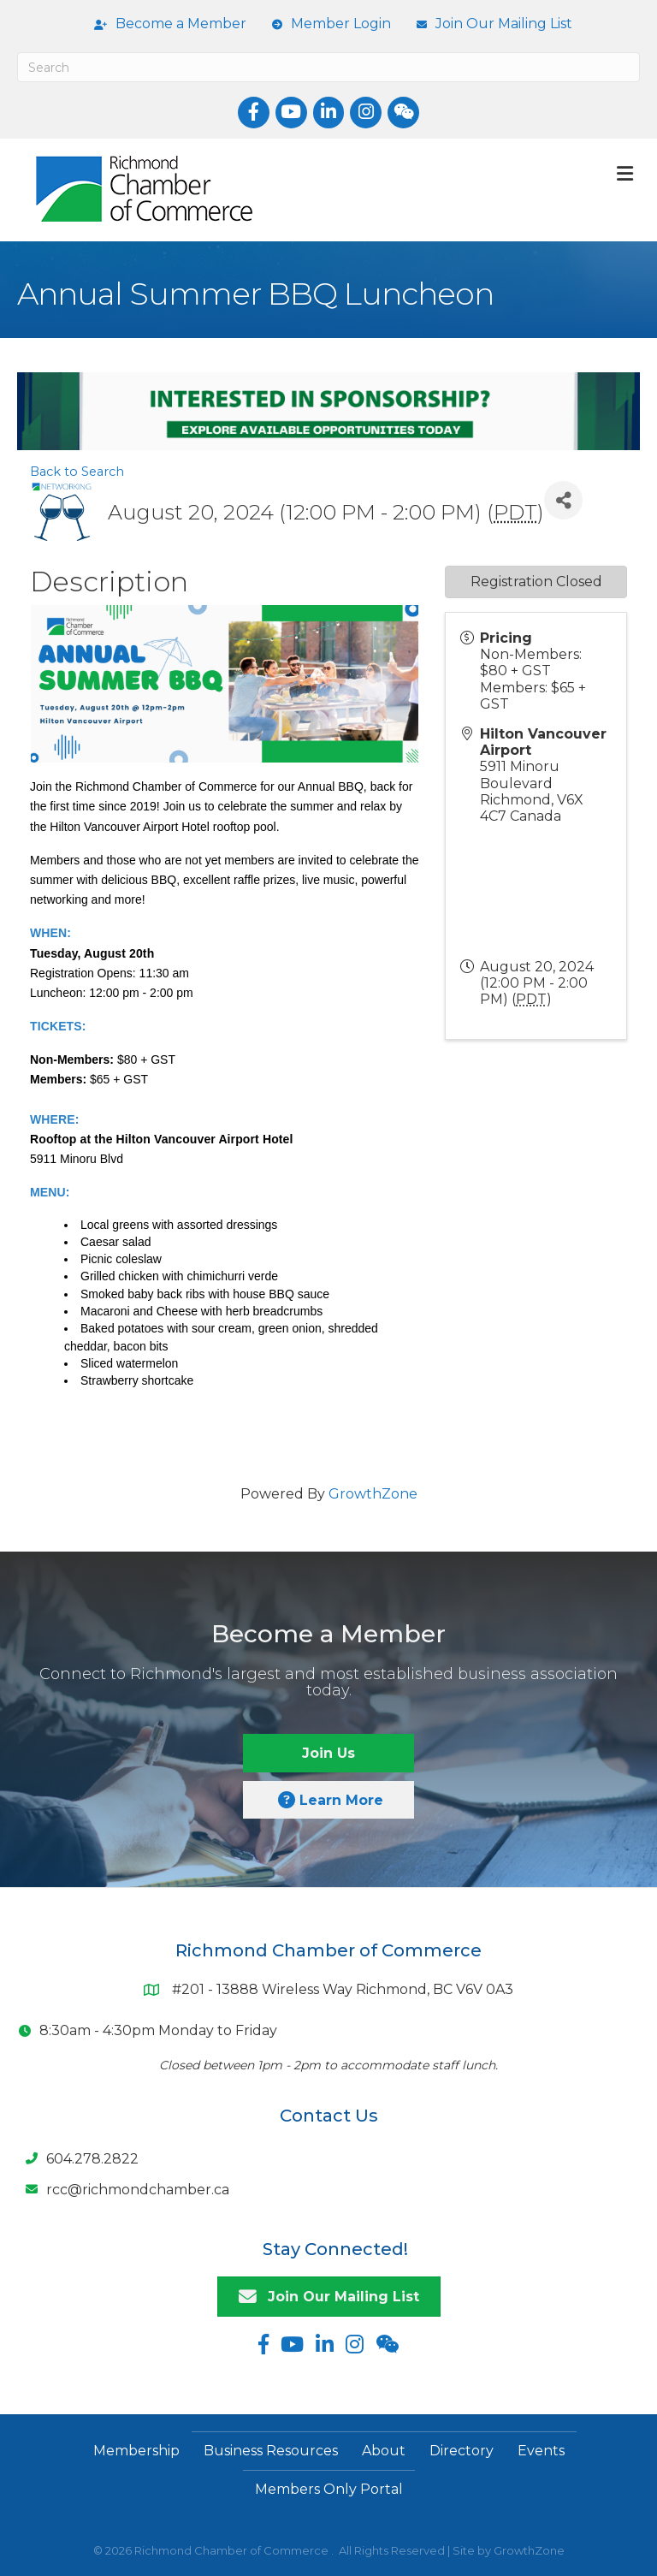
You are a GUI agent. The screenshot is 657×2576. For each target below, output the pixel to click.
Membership (136, 2450)
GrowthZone (372, 1494)
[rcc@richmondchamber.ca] (123, 2189)
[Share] (563, 500)
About (383, 2450)
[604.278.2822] (78, 2158)
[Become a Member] (166, 24)
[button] (328, 1753)
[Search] (328, 67)
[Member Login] (327, 24)
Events (541, 2450)
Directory (461, 2450)
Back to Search (77, 471)
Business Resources (271, 2450)
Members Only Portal (329, 2489)
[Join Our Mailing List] (490, 24)
